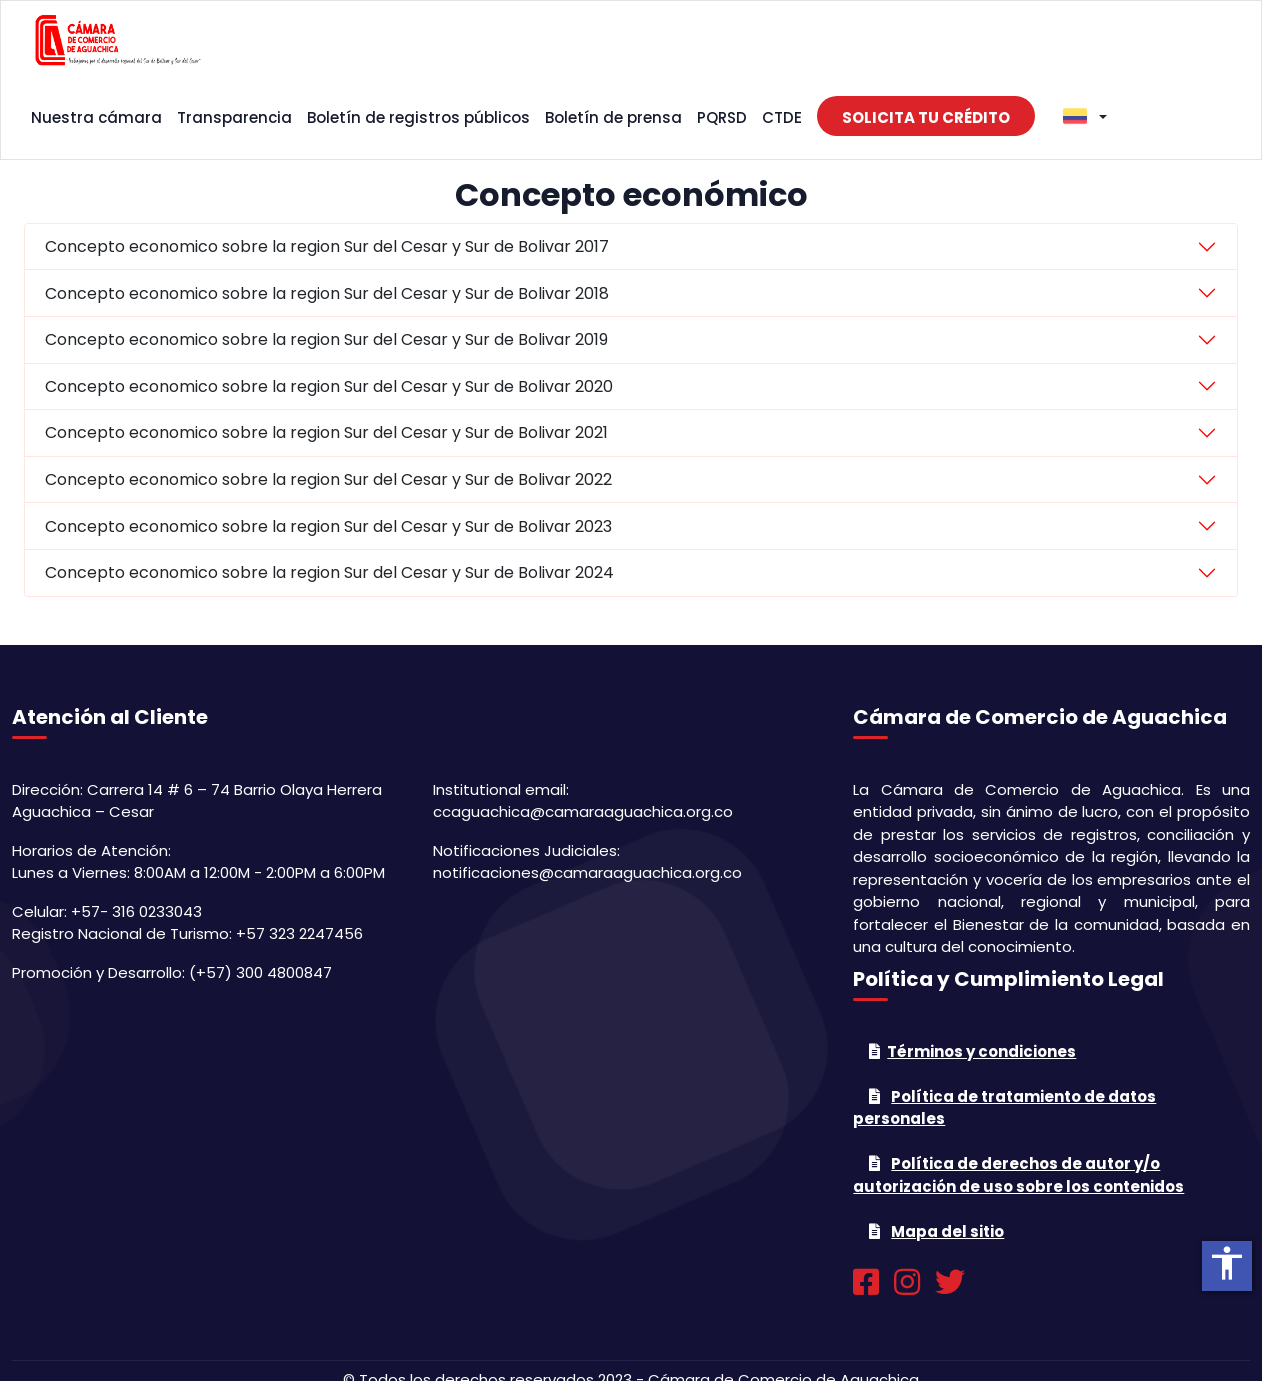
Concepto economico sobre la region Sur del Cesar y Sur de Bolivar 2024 (329, 572)
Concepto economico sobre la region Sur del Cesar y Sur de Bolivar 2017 (327, 246)
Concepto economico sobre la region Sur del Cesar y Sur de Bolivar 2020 (329, 386)
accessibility (1227, 1263)
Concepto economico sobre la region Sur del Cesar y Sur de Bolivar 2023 (328, 526)
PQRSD (722, 117)
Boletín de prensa (613, 117)
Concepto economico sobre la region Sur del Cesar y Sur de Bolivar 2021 (326, 432)
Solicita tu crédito (926, 117)
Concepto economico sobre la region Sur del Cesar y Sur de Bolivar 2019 (326, 339)
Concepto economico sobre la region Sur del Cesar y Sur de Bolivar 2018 (327, 293)
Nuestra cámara (96, 117)
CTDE (782, 117)
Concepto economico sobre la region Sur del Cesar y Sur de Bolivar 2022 (328, 479)
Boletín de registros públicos (418, 117)
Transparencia (234, 117)
